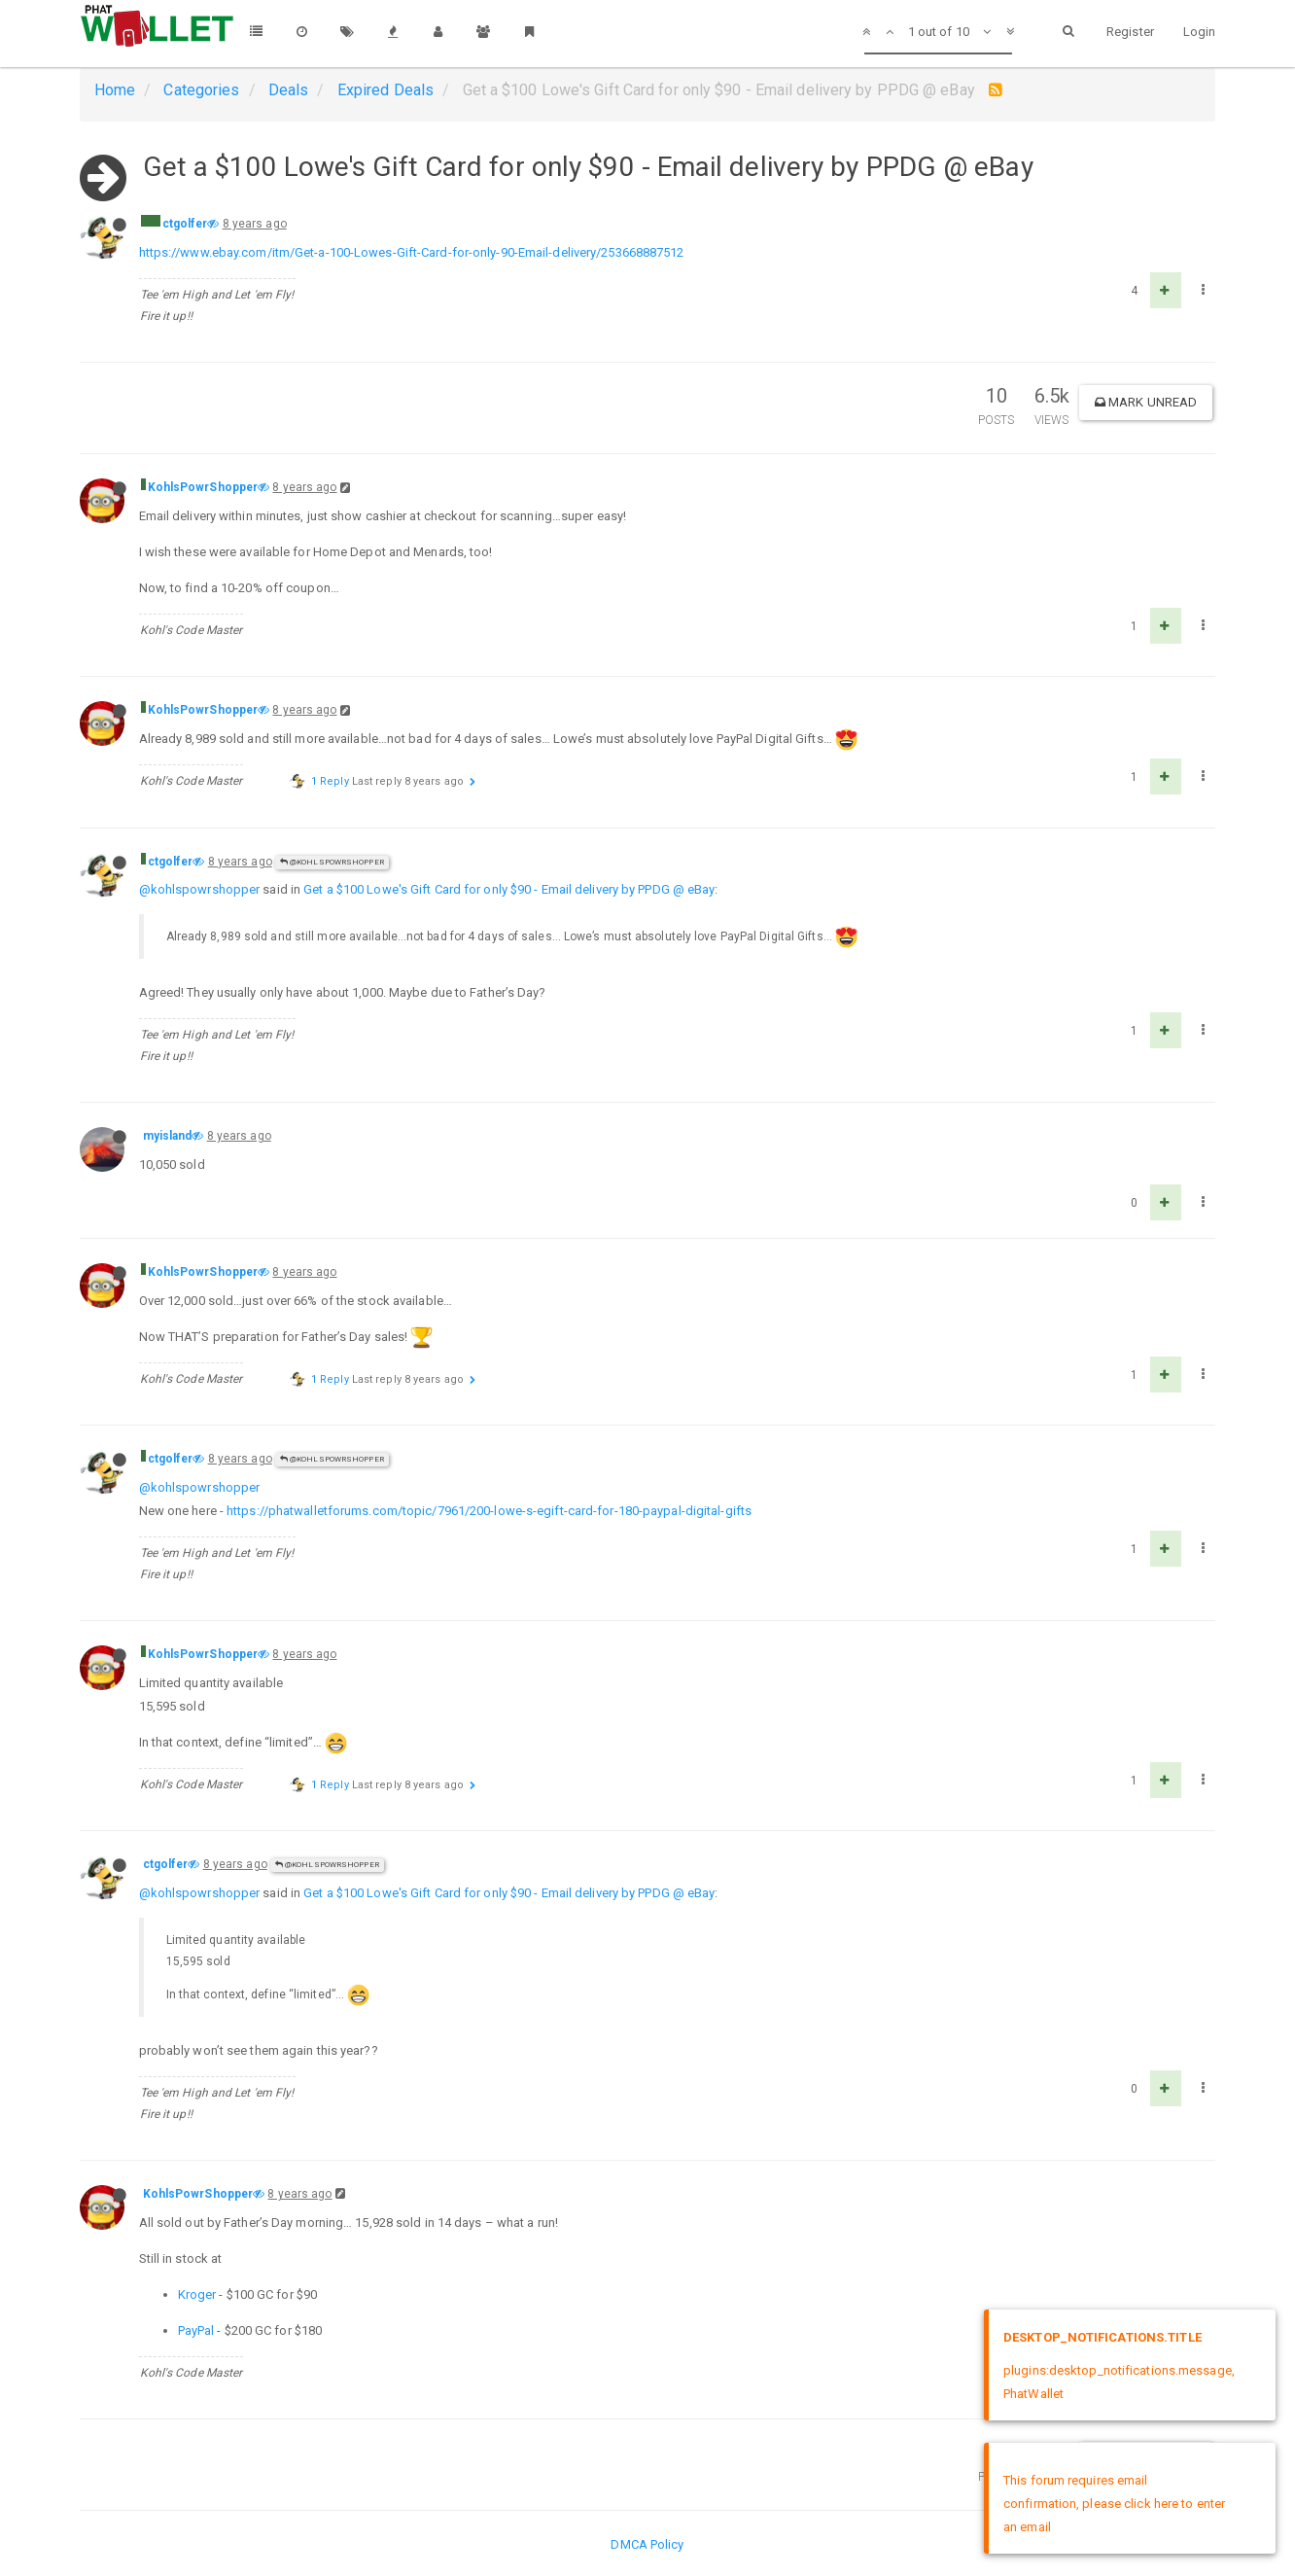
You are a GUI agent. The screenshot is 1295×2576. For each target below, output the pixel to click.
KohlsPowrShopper (203, 487)
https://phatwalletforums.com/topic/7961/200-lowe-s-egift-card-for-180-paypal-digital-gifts (489, 1510)
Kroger (197, 2294)
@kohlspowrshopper (200, 889)
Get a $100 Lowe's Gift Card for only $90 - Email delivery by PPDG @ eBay (509, 889)
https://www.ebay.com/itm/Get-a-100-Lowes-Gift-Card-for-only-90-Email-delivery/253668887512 (411, 252)
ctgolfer (185, 223)
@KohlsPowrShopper (332, 862)
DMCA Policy (647, 2544)
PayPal (196, 2330)
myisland (167, 1136)
